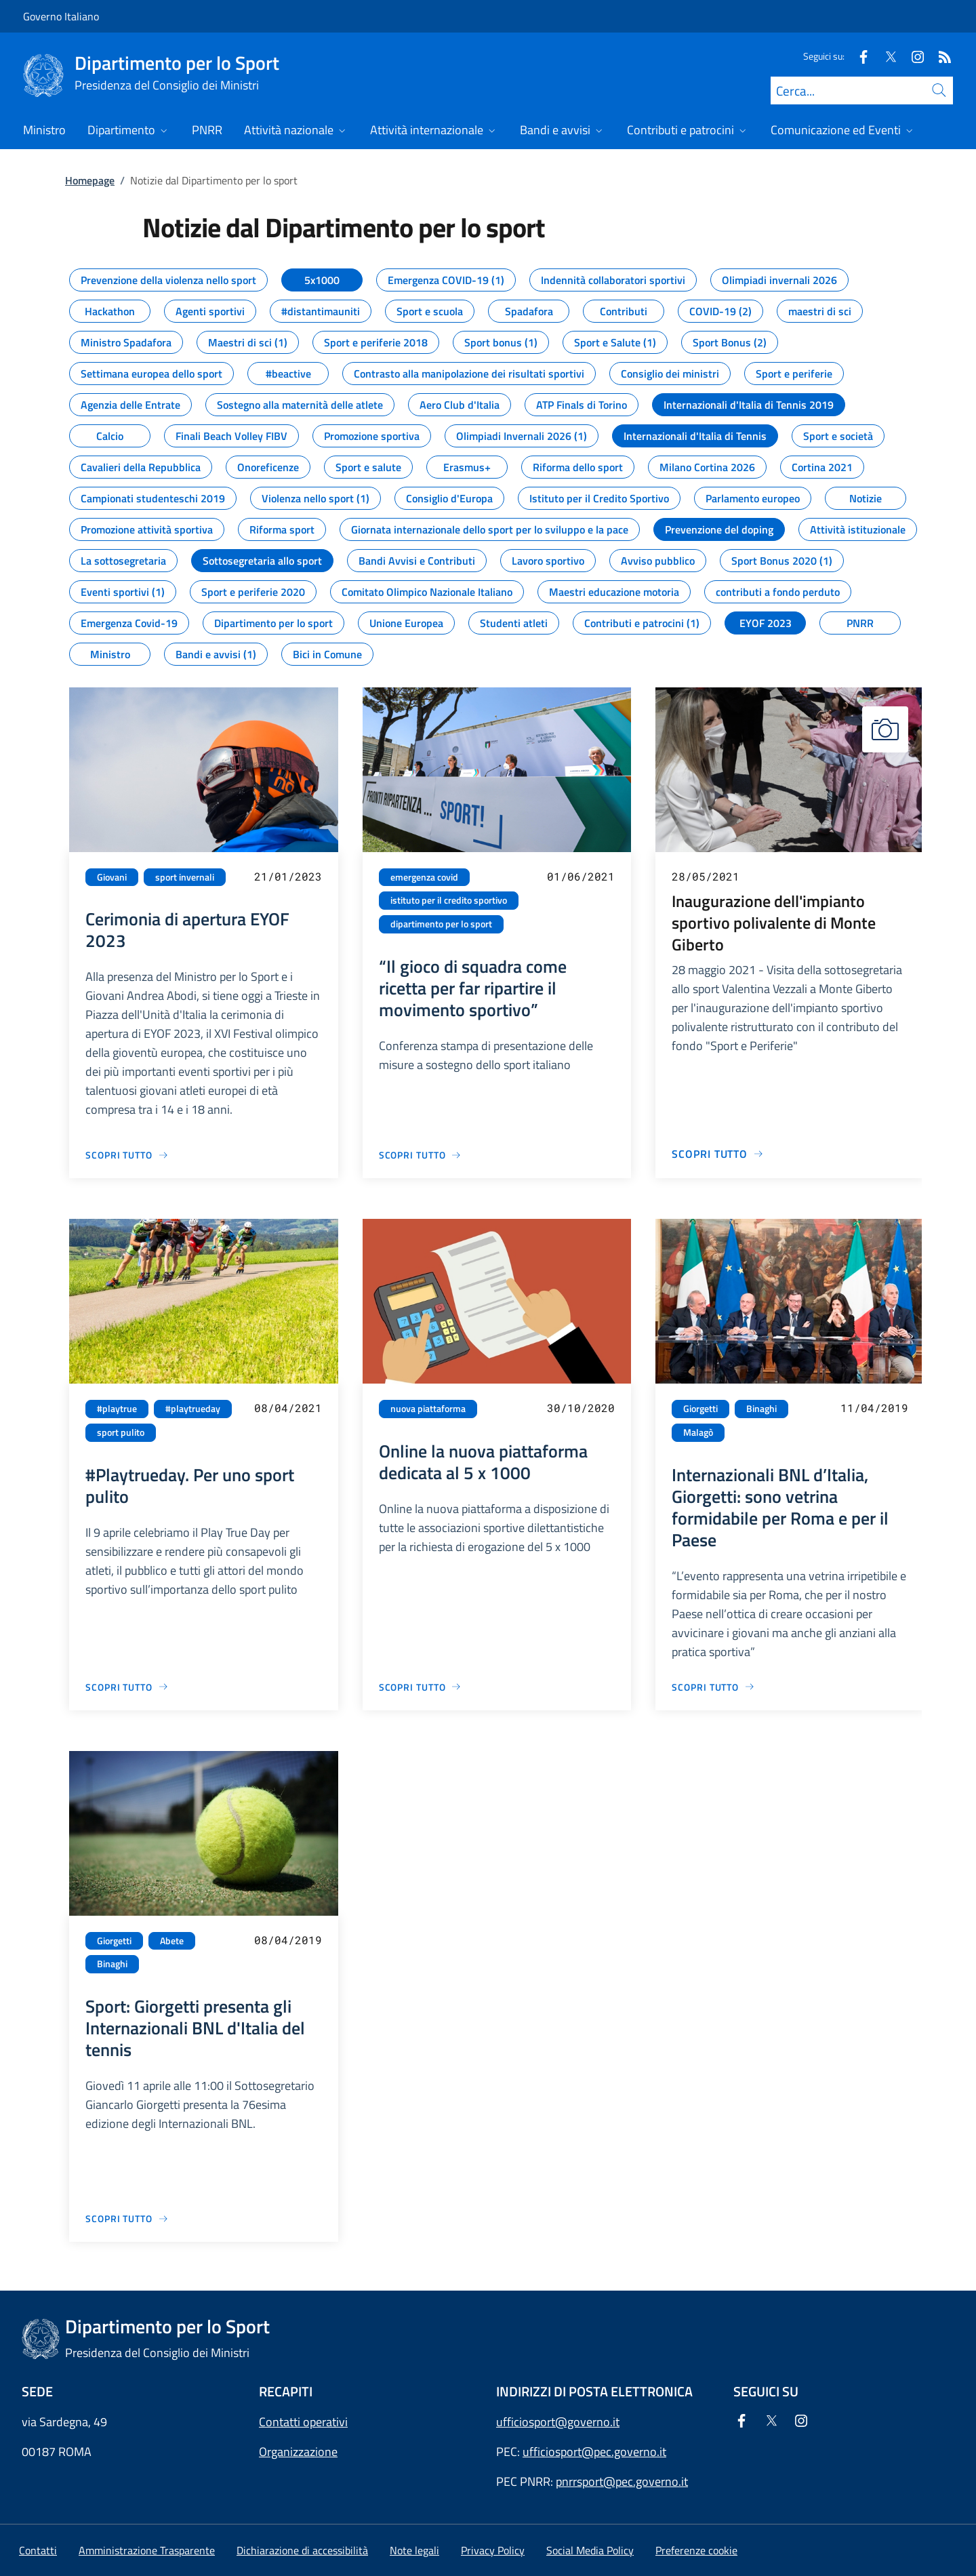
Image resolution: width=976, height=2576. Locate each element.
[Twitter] (885, 56)
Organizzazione (298, 2451)
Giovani (112, 877)
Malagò (698, 1432)
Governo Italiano (61, 16)
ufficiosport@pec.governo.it (594, 2451)
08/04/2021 (288, 1408)
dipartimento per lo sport (441, 924)
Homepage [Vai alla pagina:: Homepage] (90, 180)
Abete (172, 1940)
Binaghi (761, 1408)
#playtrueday (192, 1408)
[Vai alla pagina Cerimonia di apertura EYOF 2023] (127, 1155)
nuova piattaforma (428, 1408)
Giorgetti (700, 1408)
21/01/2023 (288, 876)
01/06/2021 (581, 876)
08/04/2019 (288, 1940)
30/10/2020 (581, 1408)
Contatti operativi (303, 2422)
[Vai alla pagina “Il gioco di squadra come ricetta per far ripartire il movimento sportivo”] (420, 1155)
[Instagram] (912, 56)
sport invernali (184, 877)
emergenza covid (424, 877)
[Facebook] (858, 56)
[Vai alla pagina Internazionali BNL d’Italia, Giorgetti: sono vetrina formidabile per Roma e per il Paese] (713, 1687)
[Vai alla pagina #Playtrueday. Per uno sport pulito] (127, 1687)
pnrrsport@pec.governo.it (622, 2481)
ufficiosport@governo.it (557, 2422)
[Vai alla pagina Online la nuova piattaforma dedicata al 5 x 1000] (420, 1687)
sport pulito (120, 1432)
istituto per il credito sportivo (448, 900)
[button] (696, 2550)
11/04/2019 (874, 1408)
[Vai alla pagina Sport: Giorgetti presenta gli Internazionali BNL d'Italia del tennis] (127, 2218)
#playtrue (117, 1408)
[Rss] (939, 56)
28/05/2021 (705, 876)
